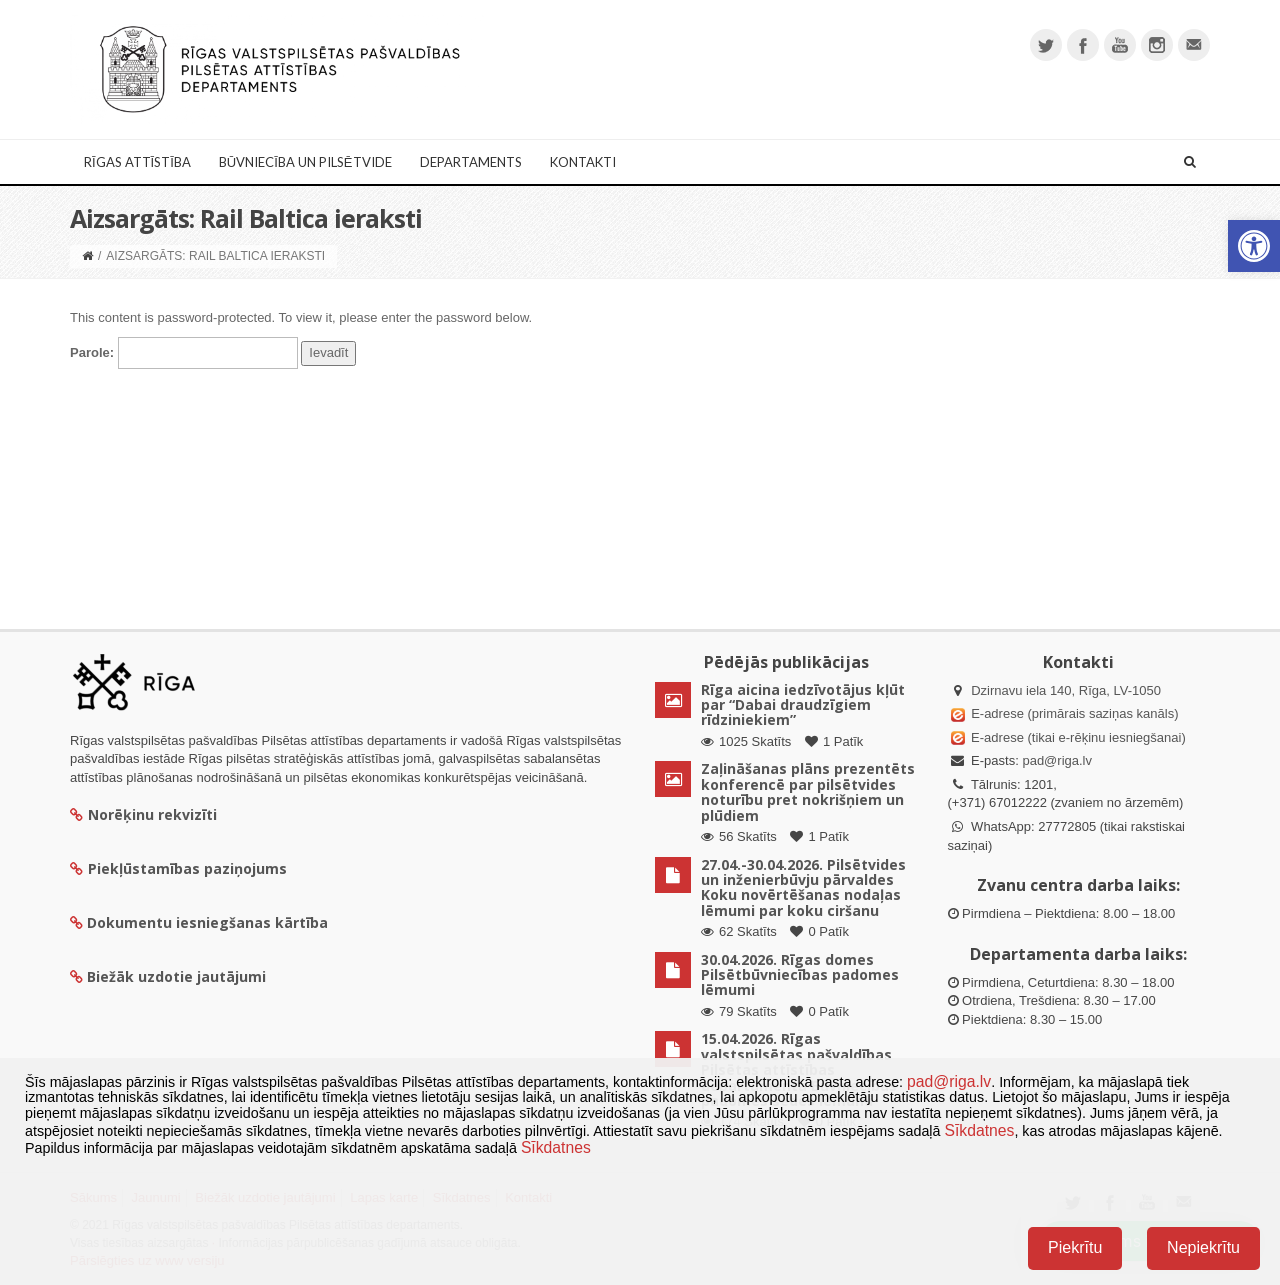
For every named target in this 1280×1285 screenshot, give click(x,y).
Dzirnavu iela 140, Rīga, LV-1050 (1066, 690)
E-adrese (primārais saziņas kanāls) (1074, 713)
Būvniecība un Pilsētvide (305, 162)
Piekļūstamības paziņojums (178, 868)
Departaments (471, 162)
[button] (1254, 246)
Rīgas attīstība (137, 162)
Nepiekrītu (1203, 1247)
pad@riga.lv (1057, 760)
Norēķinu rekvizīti (143, 814)
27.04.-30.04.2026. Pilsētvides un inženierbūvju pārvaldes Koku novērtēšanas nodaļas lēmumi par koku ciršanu (803, 887)
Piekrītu (1075, 1247)
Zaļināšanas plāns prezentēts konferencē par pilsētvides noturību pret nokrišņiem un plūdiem (808, 791)
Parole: (184, 353)
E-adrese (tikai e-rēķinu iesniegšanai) (1077, 737)
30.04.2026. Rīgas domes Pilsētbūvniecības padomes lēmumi (800, 975)
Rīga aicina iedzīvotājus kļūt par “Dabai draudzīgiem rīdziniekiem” (803, 705)
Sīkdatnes (979, 1130)
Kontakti (583, 162)
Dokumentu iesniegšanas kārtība (207, 922)
